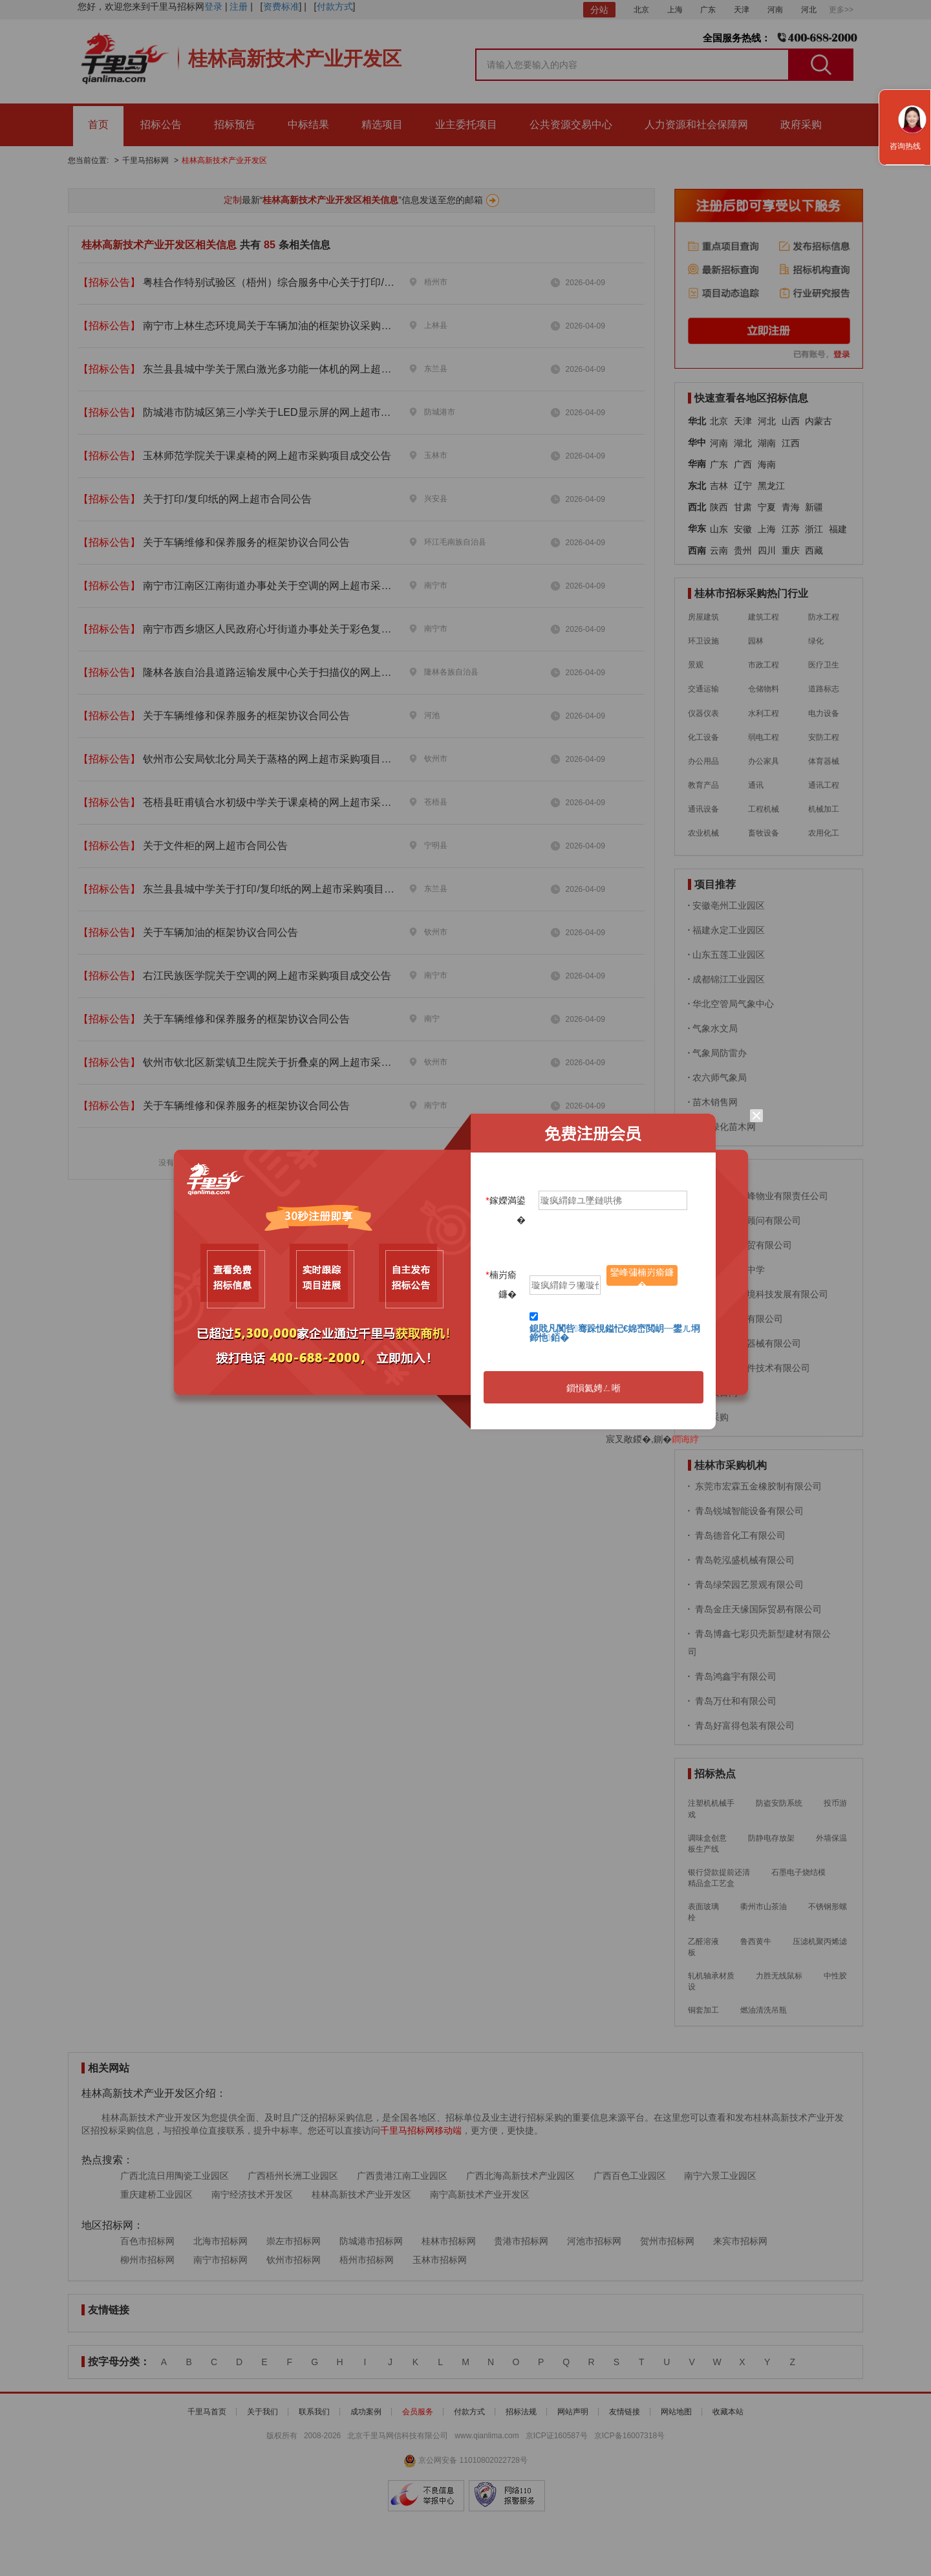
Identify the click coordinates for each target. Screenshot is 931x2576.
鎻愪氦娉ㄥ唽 (593, 1388)
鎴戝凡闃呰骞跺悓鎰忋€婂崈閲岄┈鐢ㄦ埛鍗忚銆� (615, 1333)
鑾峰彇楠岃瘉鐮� (642, 1276)
